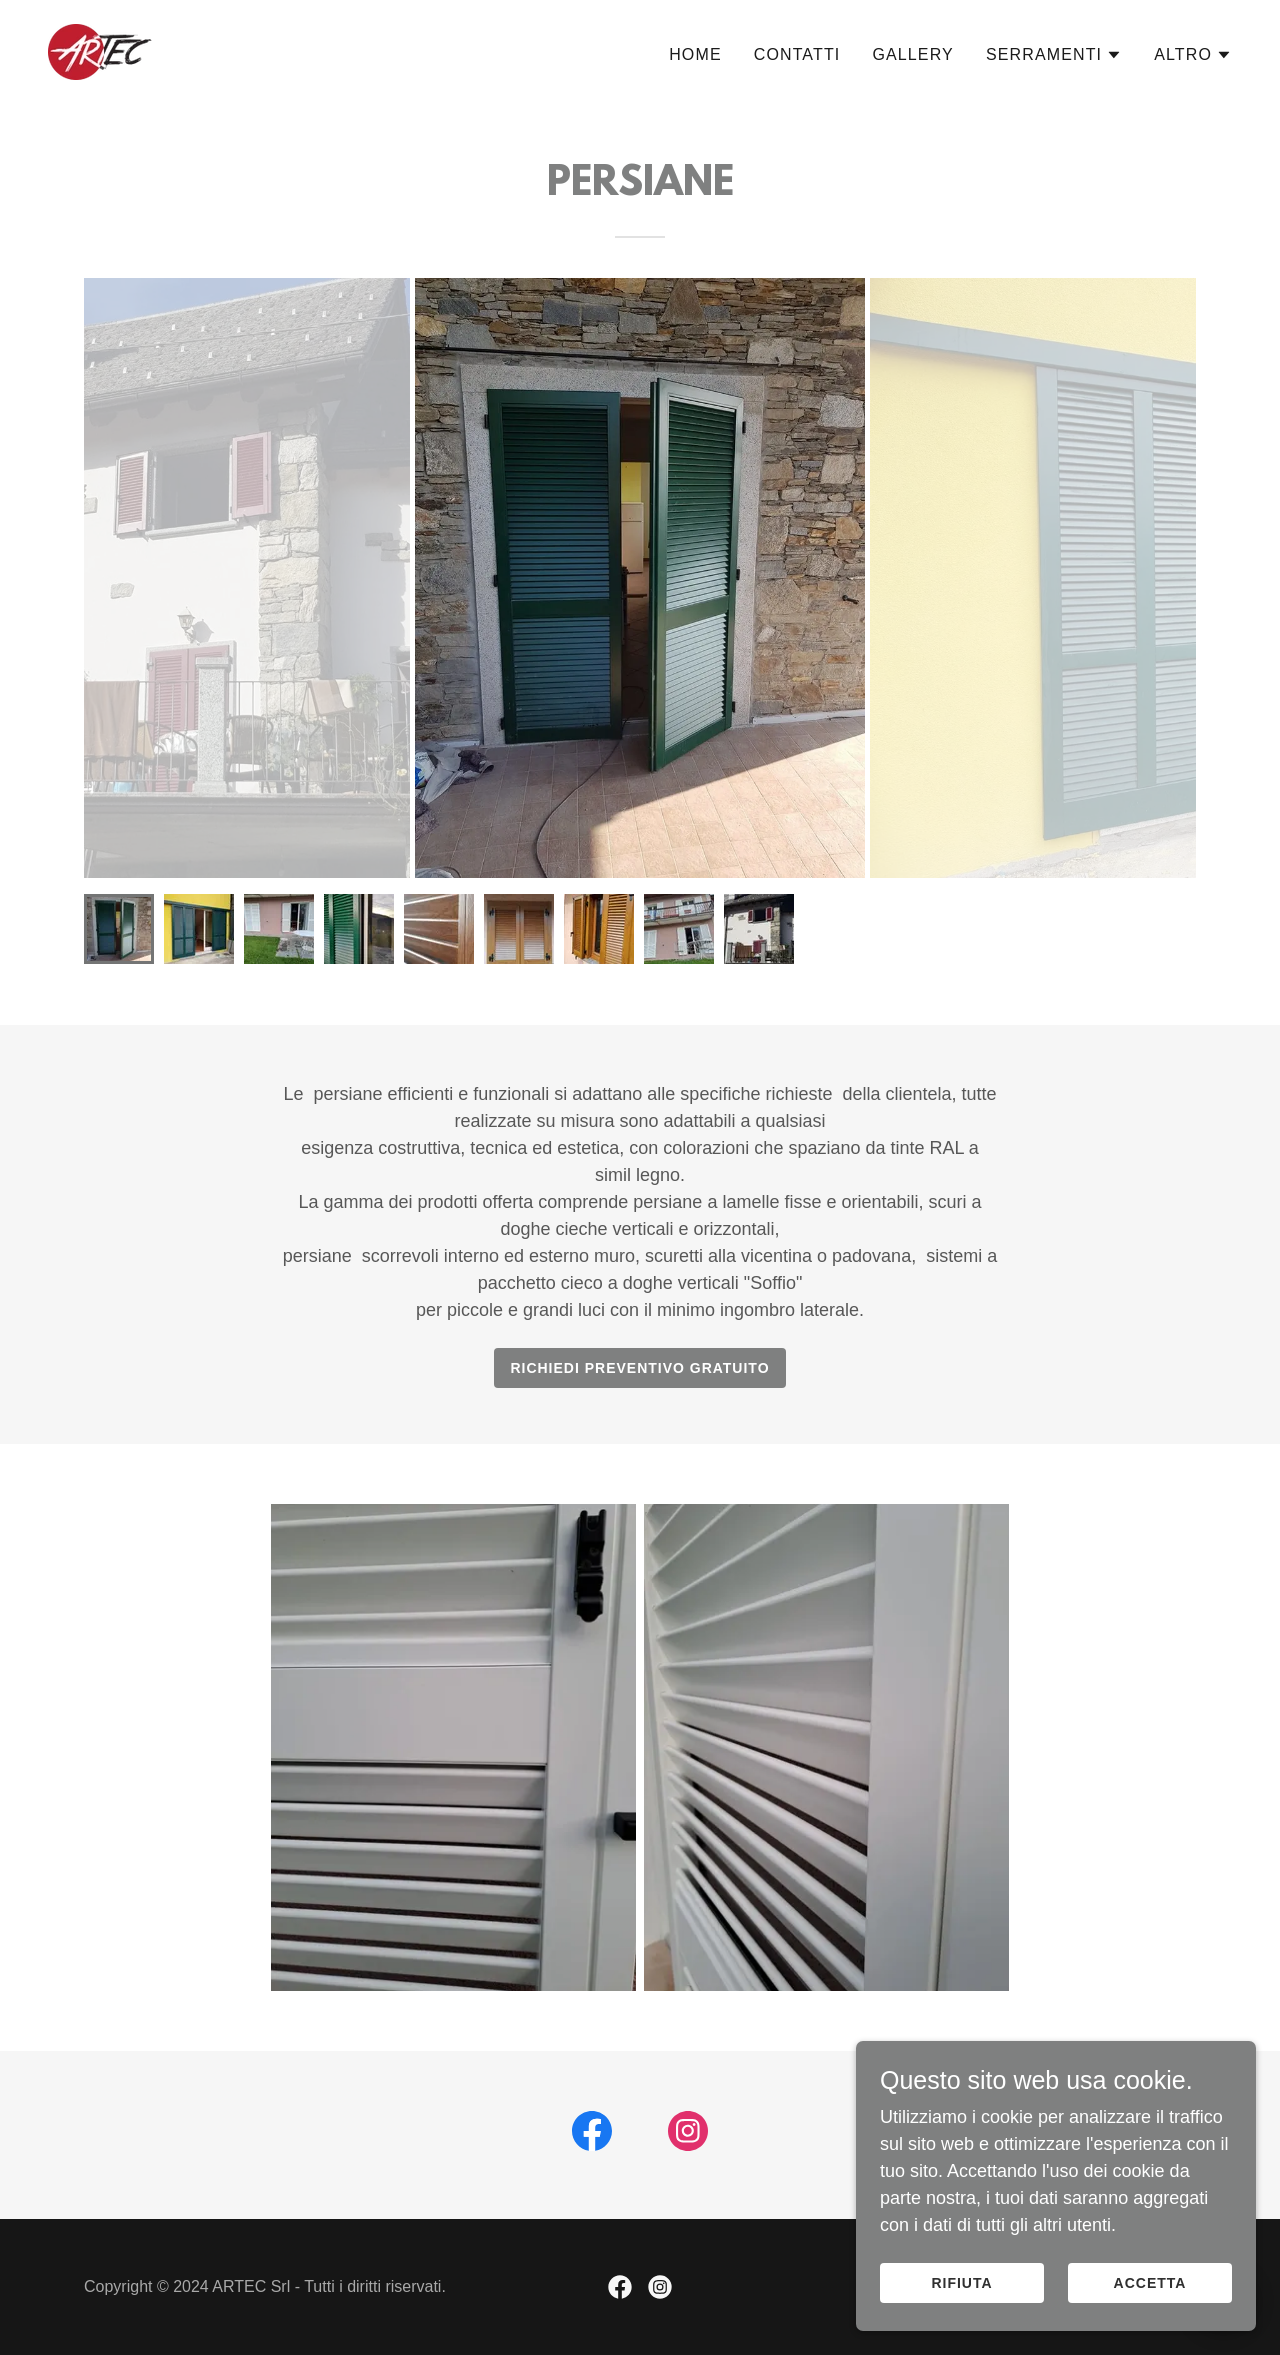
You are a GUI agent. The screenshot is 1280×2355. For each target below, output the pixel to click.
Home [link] (695, 54)
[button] (1054, 55)
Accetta (1150, 2283)
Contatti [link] (797, 54)
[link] (100, 51)
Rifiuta (961, 2283)
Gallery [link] (912, 54)
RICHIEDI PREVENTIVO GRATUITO (639, 1368)
